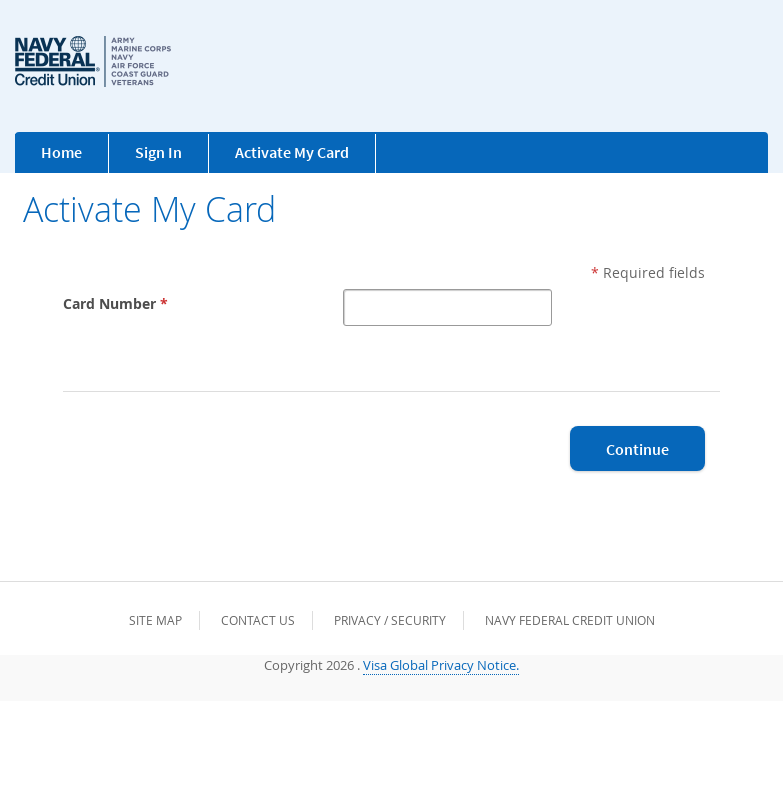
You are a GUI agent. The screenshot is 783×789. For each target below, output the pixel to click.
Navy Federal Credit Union (570, 620)
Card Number (117, 303)
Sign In (158, 152)
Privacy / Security (390, 620)
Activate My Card (292, 152)
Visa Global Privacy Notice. (441, 665)
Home (61, 152)
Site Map (155, 620)
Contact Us (258, 620)
